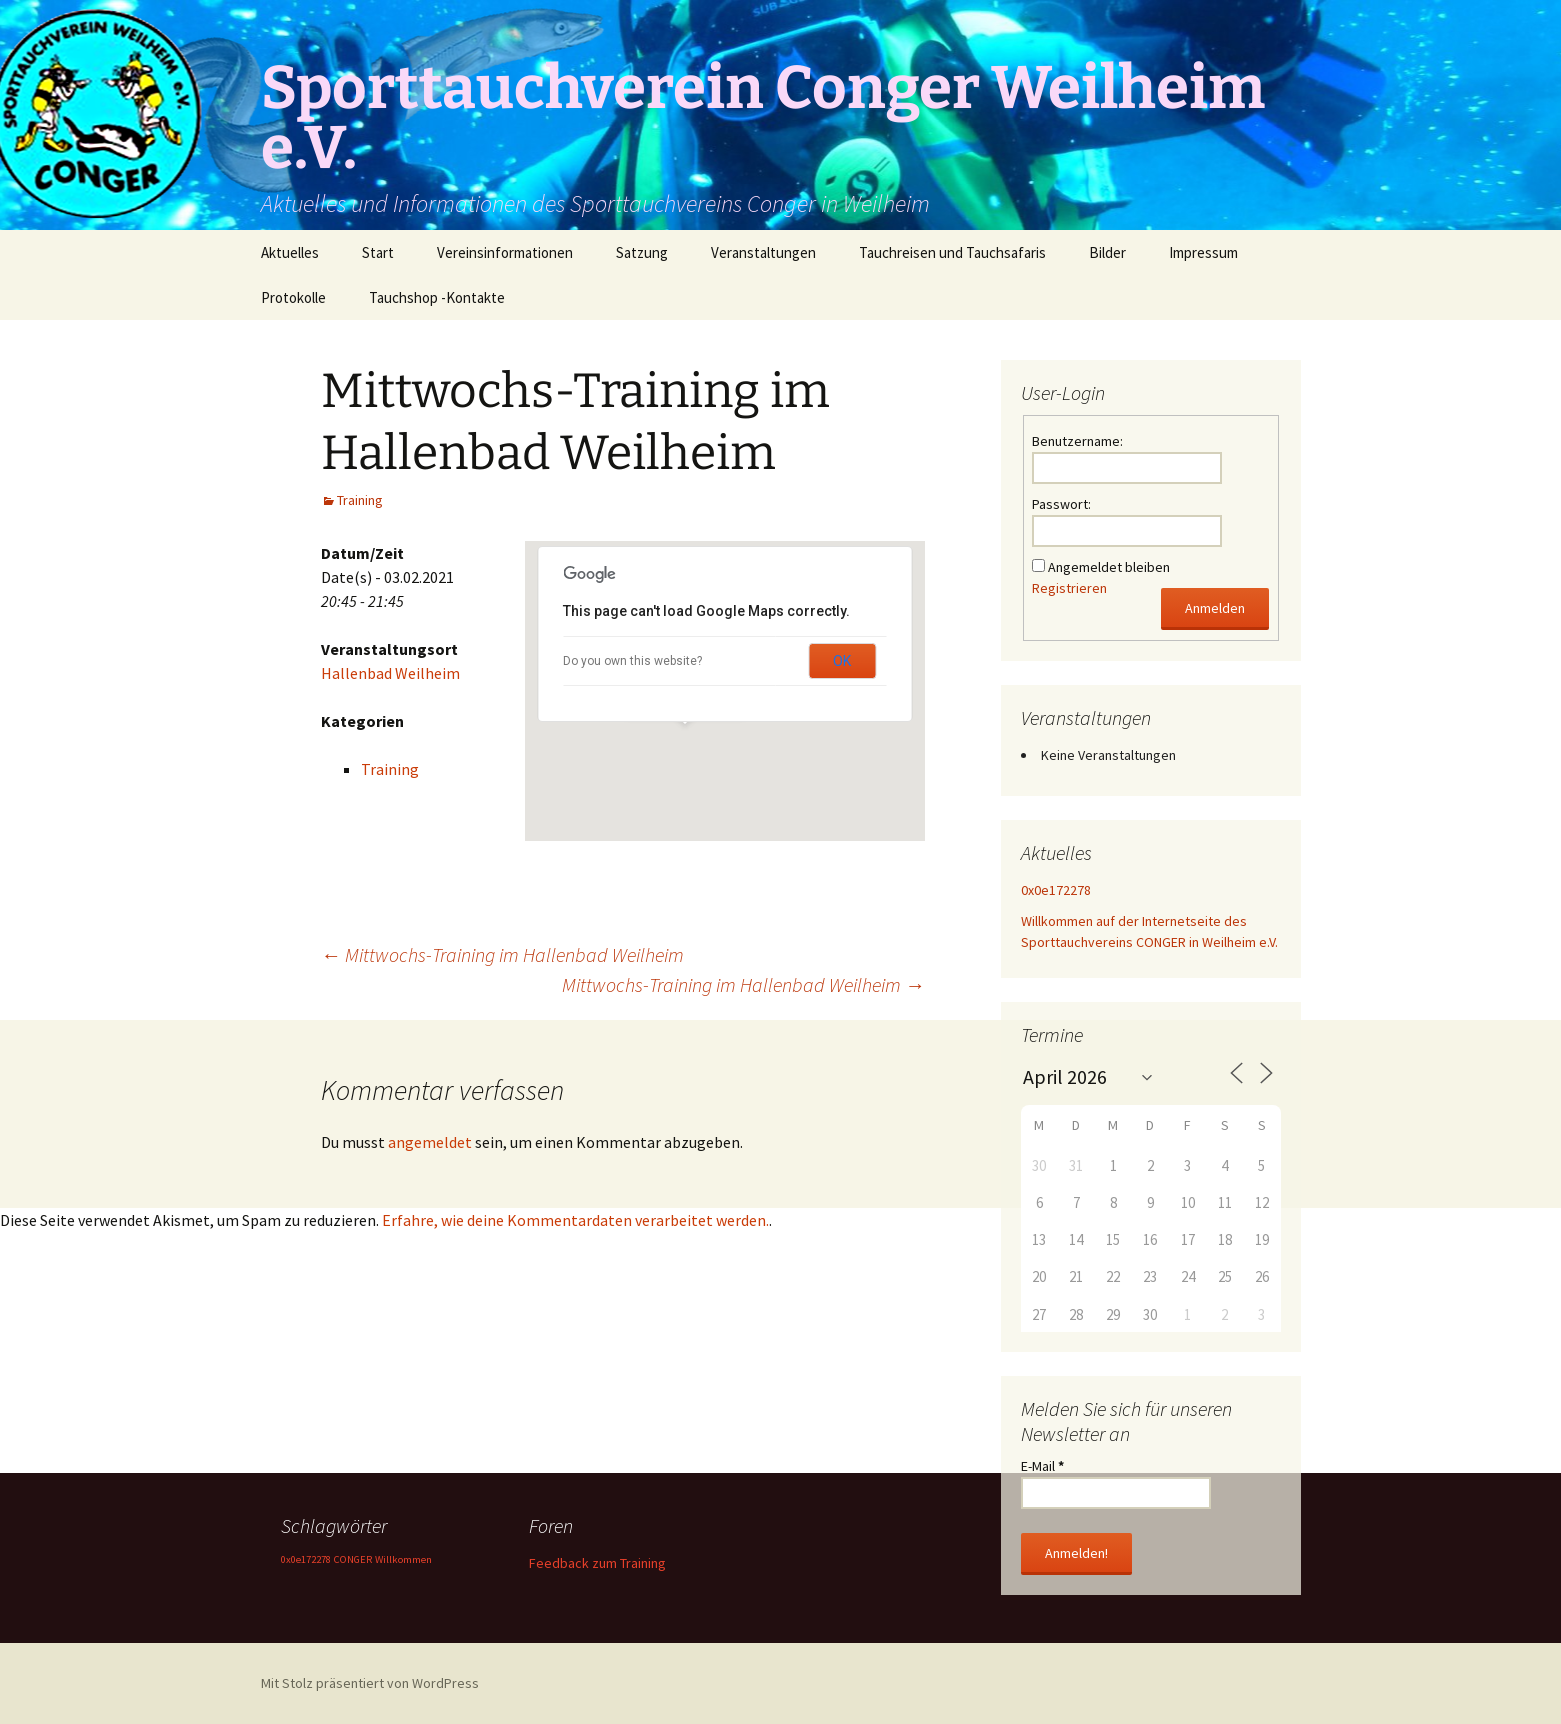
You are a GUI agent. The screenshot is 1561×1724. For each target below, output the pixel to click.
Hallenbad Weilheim (390, 673)
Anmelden (1215, 608)
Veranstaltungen (763, 252)
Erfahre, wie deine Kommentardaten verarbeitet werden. (575, 1220)
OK (842, 661)
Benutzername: (1077, 441)
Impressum (1203, 252)
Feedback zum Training (597, 1563)
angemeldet (430, 1142)
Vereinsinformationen (505, 252)
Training (360, 500)
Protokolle (293, 297)
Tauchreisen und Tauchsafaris (952, 252)
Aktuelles (290, 252)
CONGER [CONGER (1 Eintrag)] (353, 1559)
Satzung (642, 252)
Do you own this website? (632, 661)
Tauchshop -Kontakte (437, 297)
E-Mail (1042, 1466)
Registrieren (1069, 588)
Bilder (1107, 252)
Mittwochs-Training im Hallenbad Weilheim (502, 954)
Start (378, 252)
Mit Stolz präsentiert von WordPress (370, 1683)
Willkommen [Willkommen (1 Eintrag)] (403, 1559)
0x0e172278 (1056, 890)
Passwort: (1061, 504)
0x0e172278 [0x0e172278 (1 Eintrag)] (306, 1559)
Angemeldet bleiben (1109, 567)
